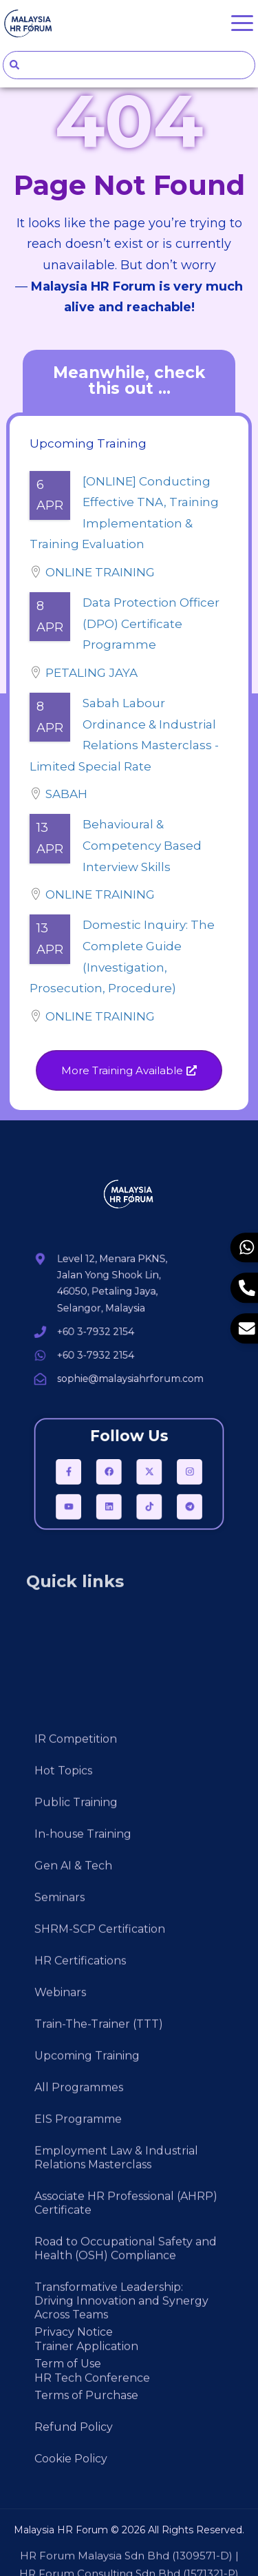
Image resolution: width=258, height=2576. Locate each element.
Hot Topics (63, 2082)
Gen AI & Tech (73, 2177)
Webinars (60, 2304)
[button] (129, 1070)
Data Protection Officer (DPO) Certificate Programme (151, 623)
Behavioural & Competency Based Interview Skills (142, 845)
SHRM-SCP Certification (99, 2241)
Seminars (59, 2209)
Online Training (100, 572)
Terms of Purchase (86, 2468)
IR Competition (75, 2050)
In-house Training (82, 2146)
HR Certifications (80, 2272)
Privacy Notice (73, 2405)
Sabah (66, 794)
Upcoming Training (87, 2367)
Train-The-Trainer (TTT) (98, 2336)
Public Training (76, 2114)
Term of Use (67, 2437)
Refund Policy (73, 2500)
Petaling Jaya (91, 673)
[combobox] (129, 65)
